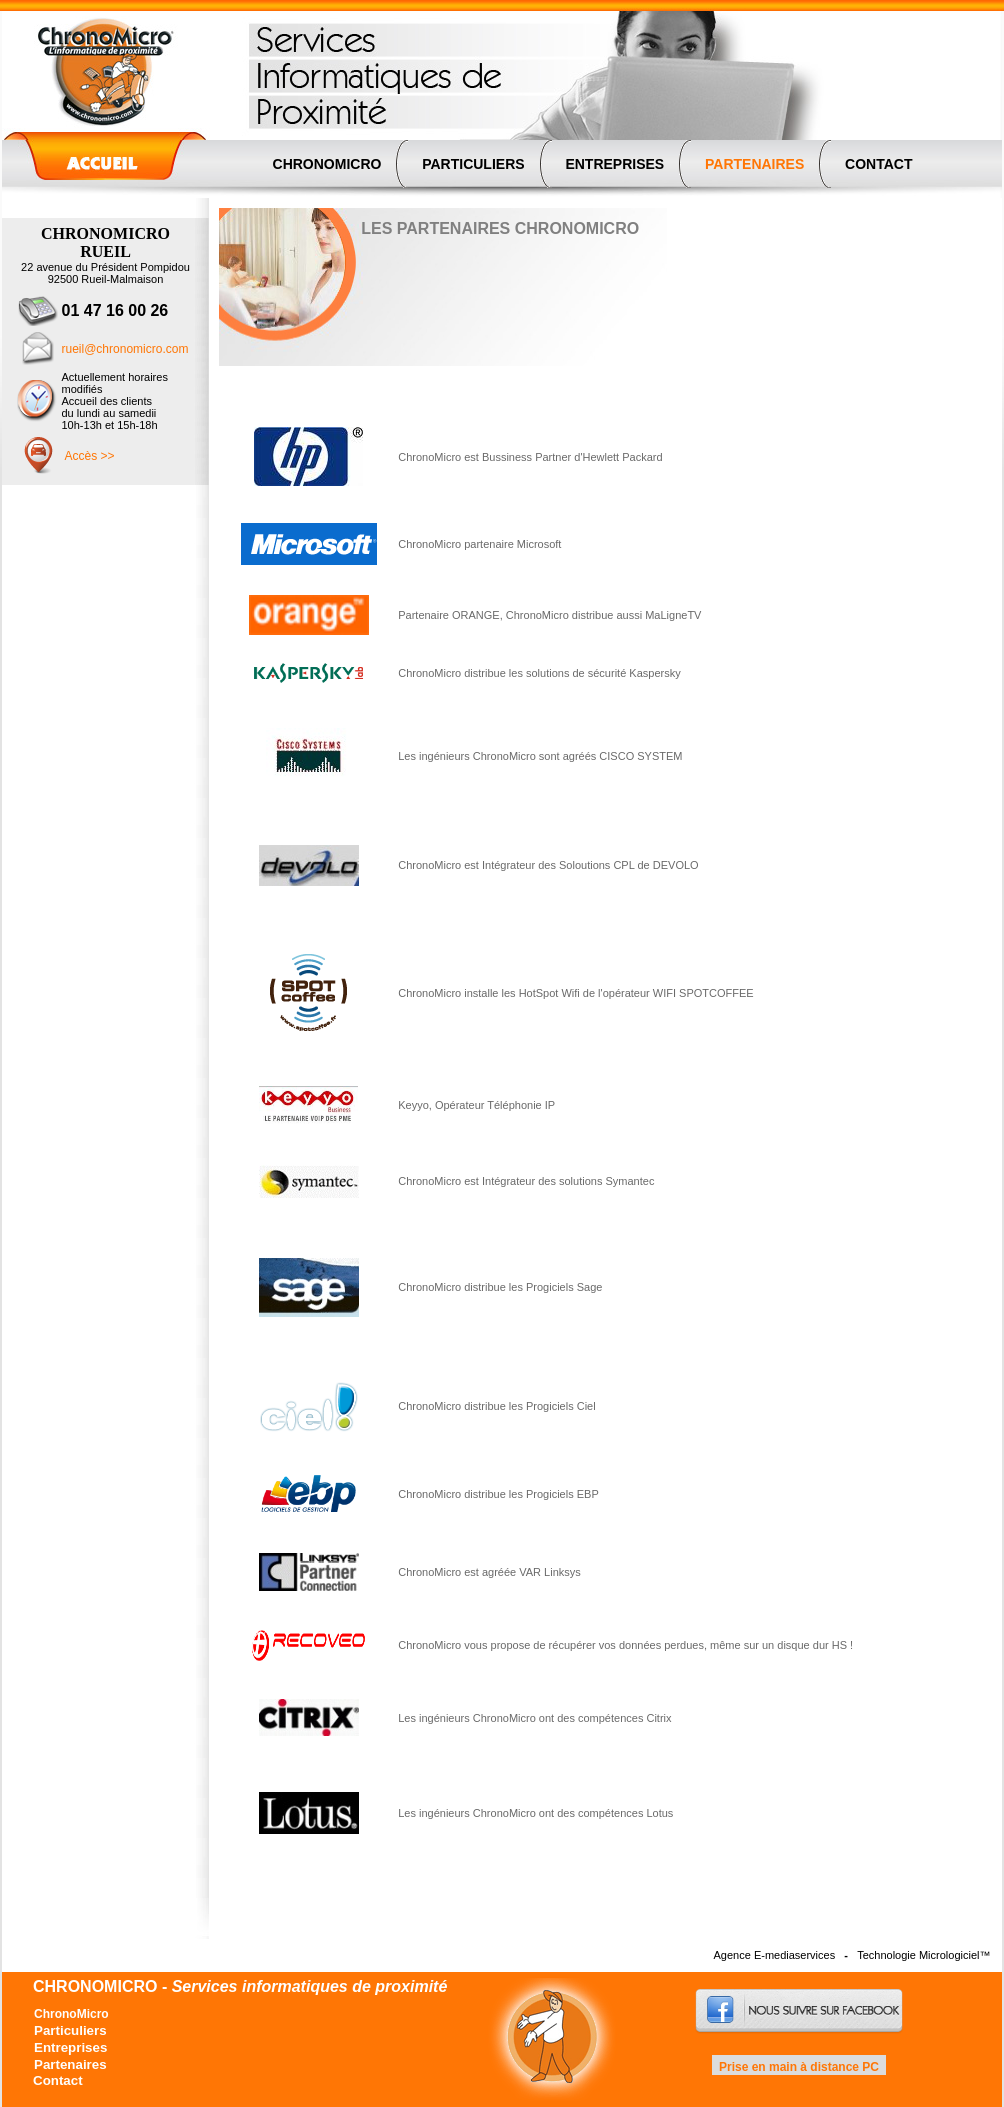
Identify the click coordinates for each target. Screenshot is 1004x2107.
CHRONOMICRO (327, 164)
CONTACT (878, 164)
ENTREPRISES (615, 164)
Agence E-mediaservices (775, 1955)
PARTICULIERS (473, 164)
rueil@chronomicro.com (125, 349)
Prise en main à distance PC (798, 2067)
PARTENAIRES (754, 164)
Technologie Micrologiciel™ (923, 1955)
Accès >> (90, 456)
